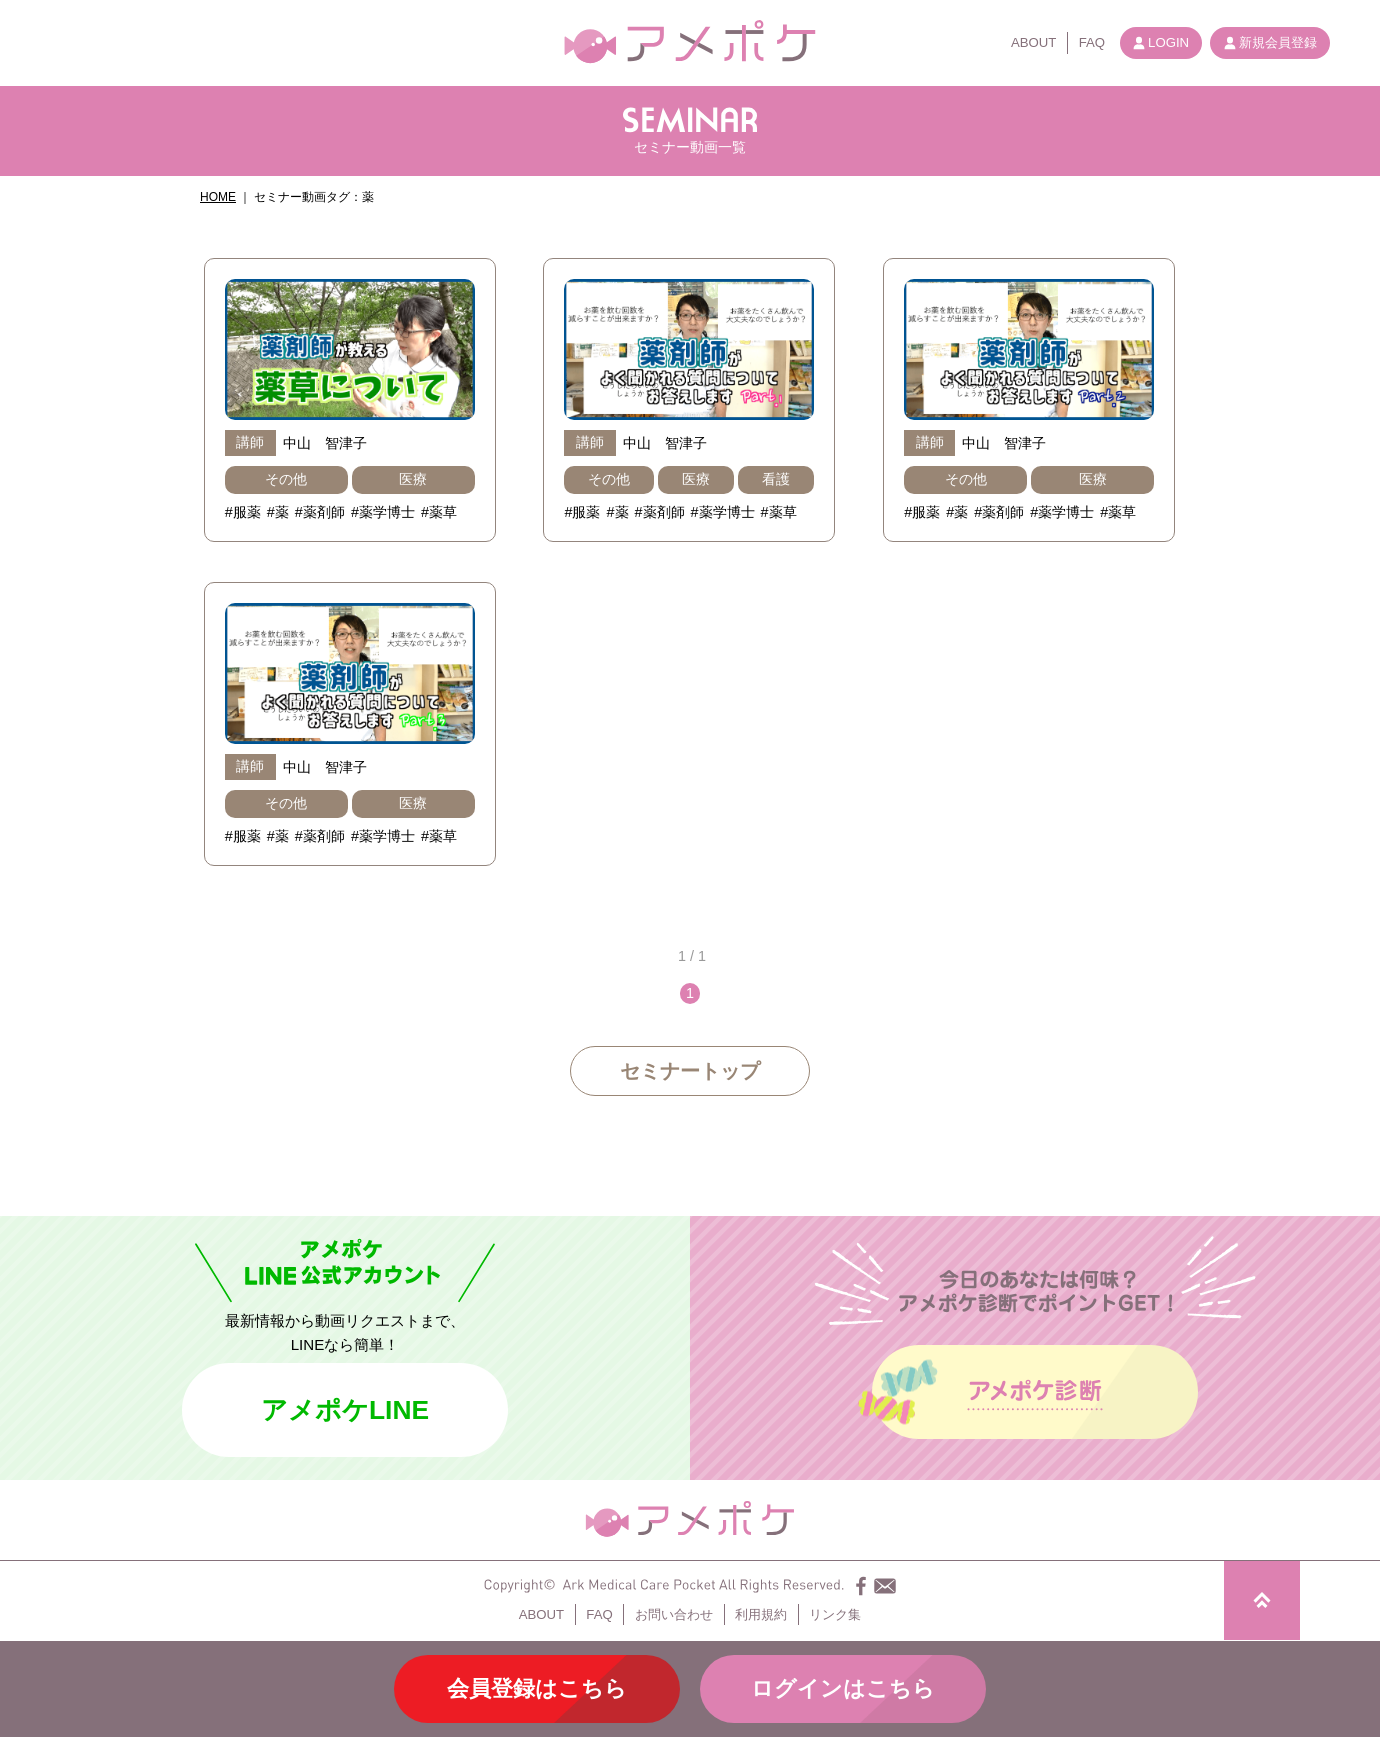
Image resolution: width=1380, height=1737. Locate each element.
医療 (413, 479)
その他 (286, 479)
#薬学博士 (383, 512)
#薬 (278, 512)
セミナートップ (690, 1071)
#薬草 (439, 512)
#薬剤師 (320, 512)
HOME (218, 197)
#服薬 (243, 512)
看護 (776, 479)
